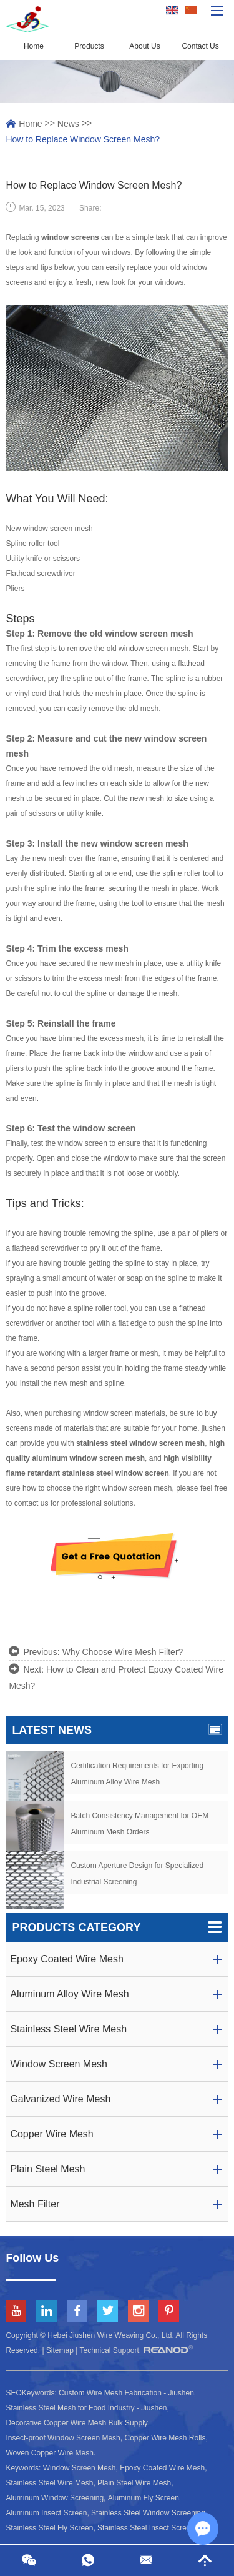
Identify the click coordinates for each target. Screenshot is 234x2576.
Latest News (117, 1730)
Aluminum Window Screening (55, 2498)
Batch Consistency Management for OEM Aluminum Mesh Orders (139, 1823)
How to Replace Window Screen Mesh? (83, 139)
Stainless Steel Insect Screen (146, 2528)
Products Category (117, 1927)
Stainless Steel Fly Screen (49, 2528)
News (68, 124)
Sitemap (60, 2350)
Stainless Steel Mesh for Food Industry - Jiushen (86, 2408)
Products (89, 46)
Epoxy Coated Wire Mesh (162, 2468)
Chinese (191, 11)
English (172, 11)
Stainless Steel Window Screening (148, 2513)
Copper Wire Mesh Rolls (164, 2438)
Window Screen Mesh (79, 2468)
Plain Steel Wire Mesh (134, 2483)
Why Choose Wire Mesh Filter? (122, 1652)
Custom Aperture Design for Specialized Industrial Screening (137, 1873)
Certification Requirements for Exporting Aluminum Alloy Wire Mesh (137, 1773)
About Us (144, 46)
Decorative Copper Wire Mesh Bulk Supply (76, 2423)
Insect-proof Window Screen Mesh (63, 2438)
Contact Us (200, 46)
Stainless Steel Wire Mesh (49, 2483)
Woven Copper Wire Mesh (50, 2453)
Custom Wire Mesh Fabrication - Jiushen (126, 2393)
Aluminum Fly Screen (143, 2498)
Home (34, 46)
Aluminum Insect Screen (46, 2513)
